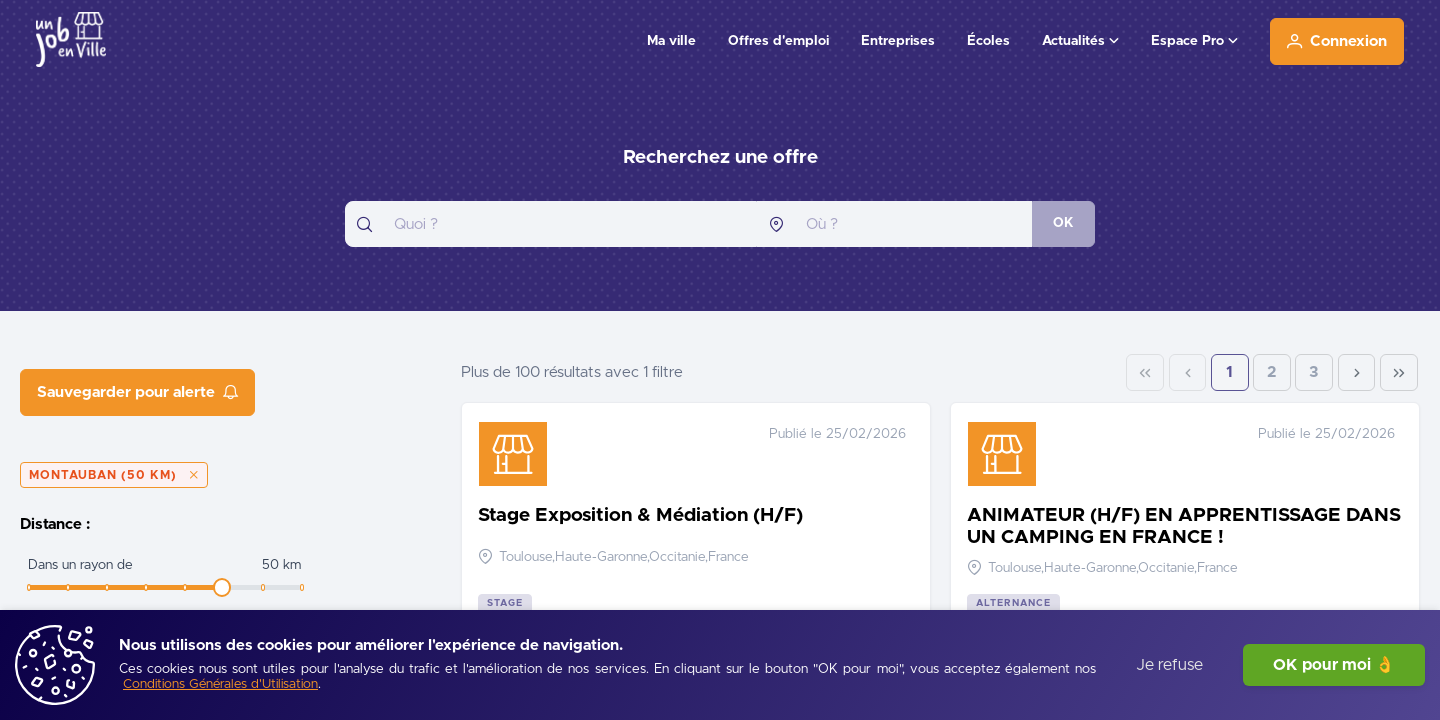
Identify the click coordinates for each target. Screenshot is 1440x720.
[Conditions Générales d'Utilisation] (220, 685)
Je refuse (1169, 665)
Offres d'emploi (778, 41)
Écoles (988, 41)
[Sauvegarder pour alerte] (137, 392)
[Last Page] (1399, 373)
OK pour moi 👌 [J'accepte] (1334, 665)
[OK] (1063, 224)
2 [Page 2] (1272, 372)
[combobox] (551, 224)
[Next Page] (1357, 373)
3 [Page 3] (1314, 372)
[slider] (222, 587)
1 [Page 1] (1229, 372)
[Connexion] (1337, 41)
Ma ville (671, 41)
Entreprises (898, 41)
